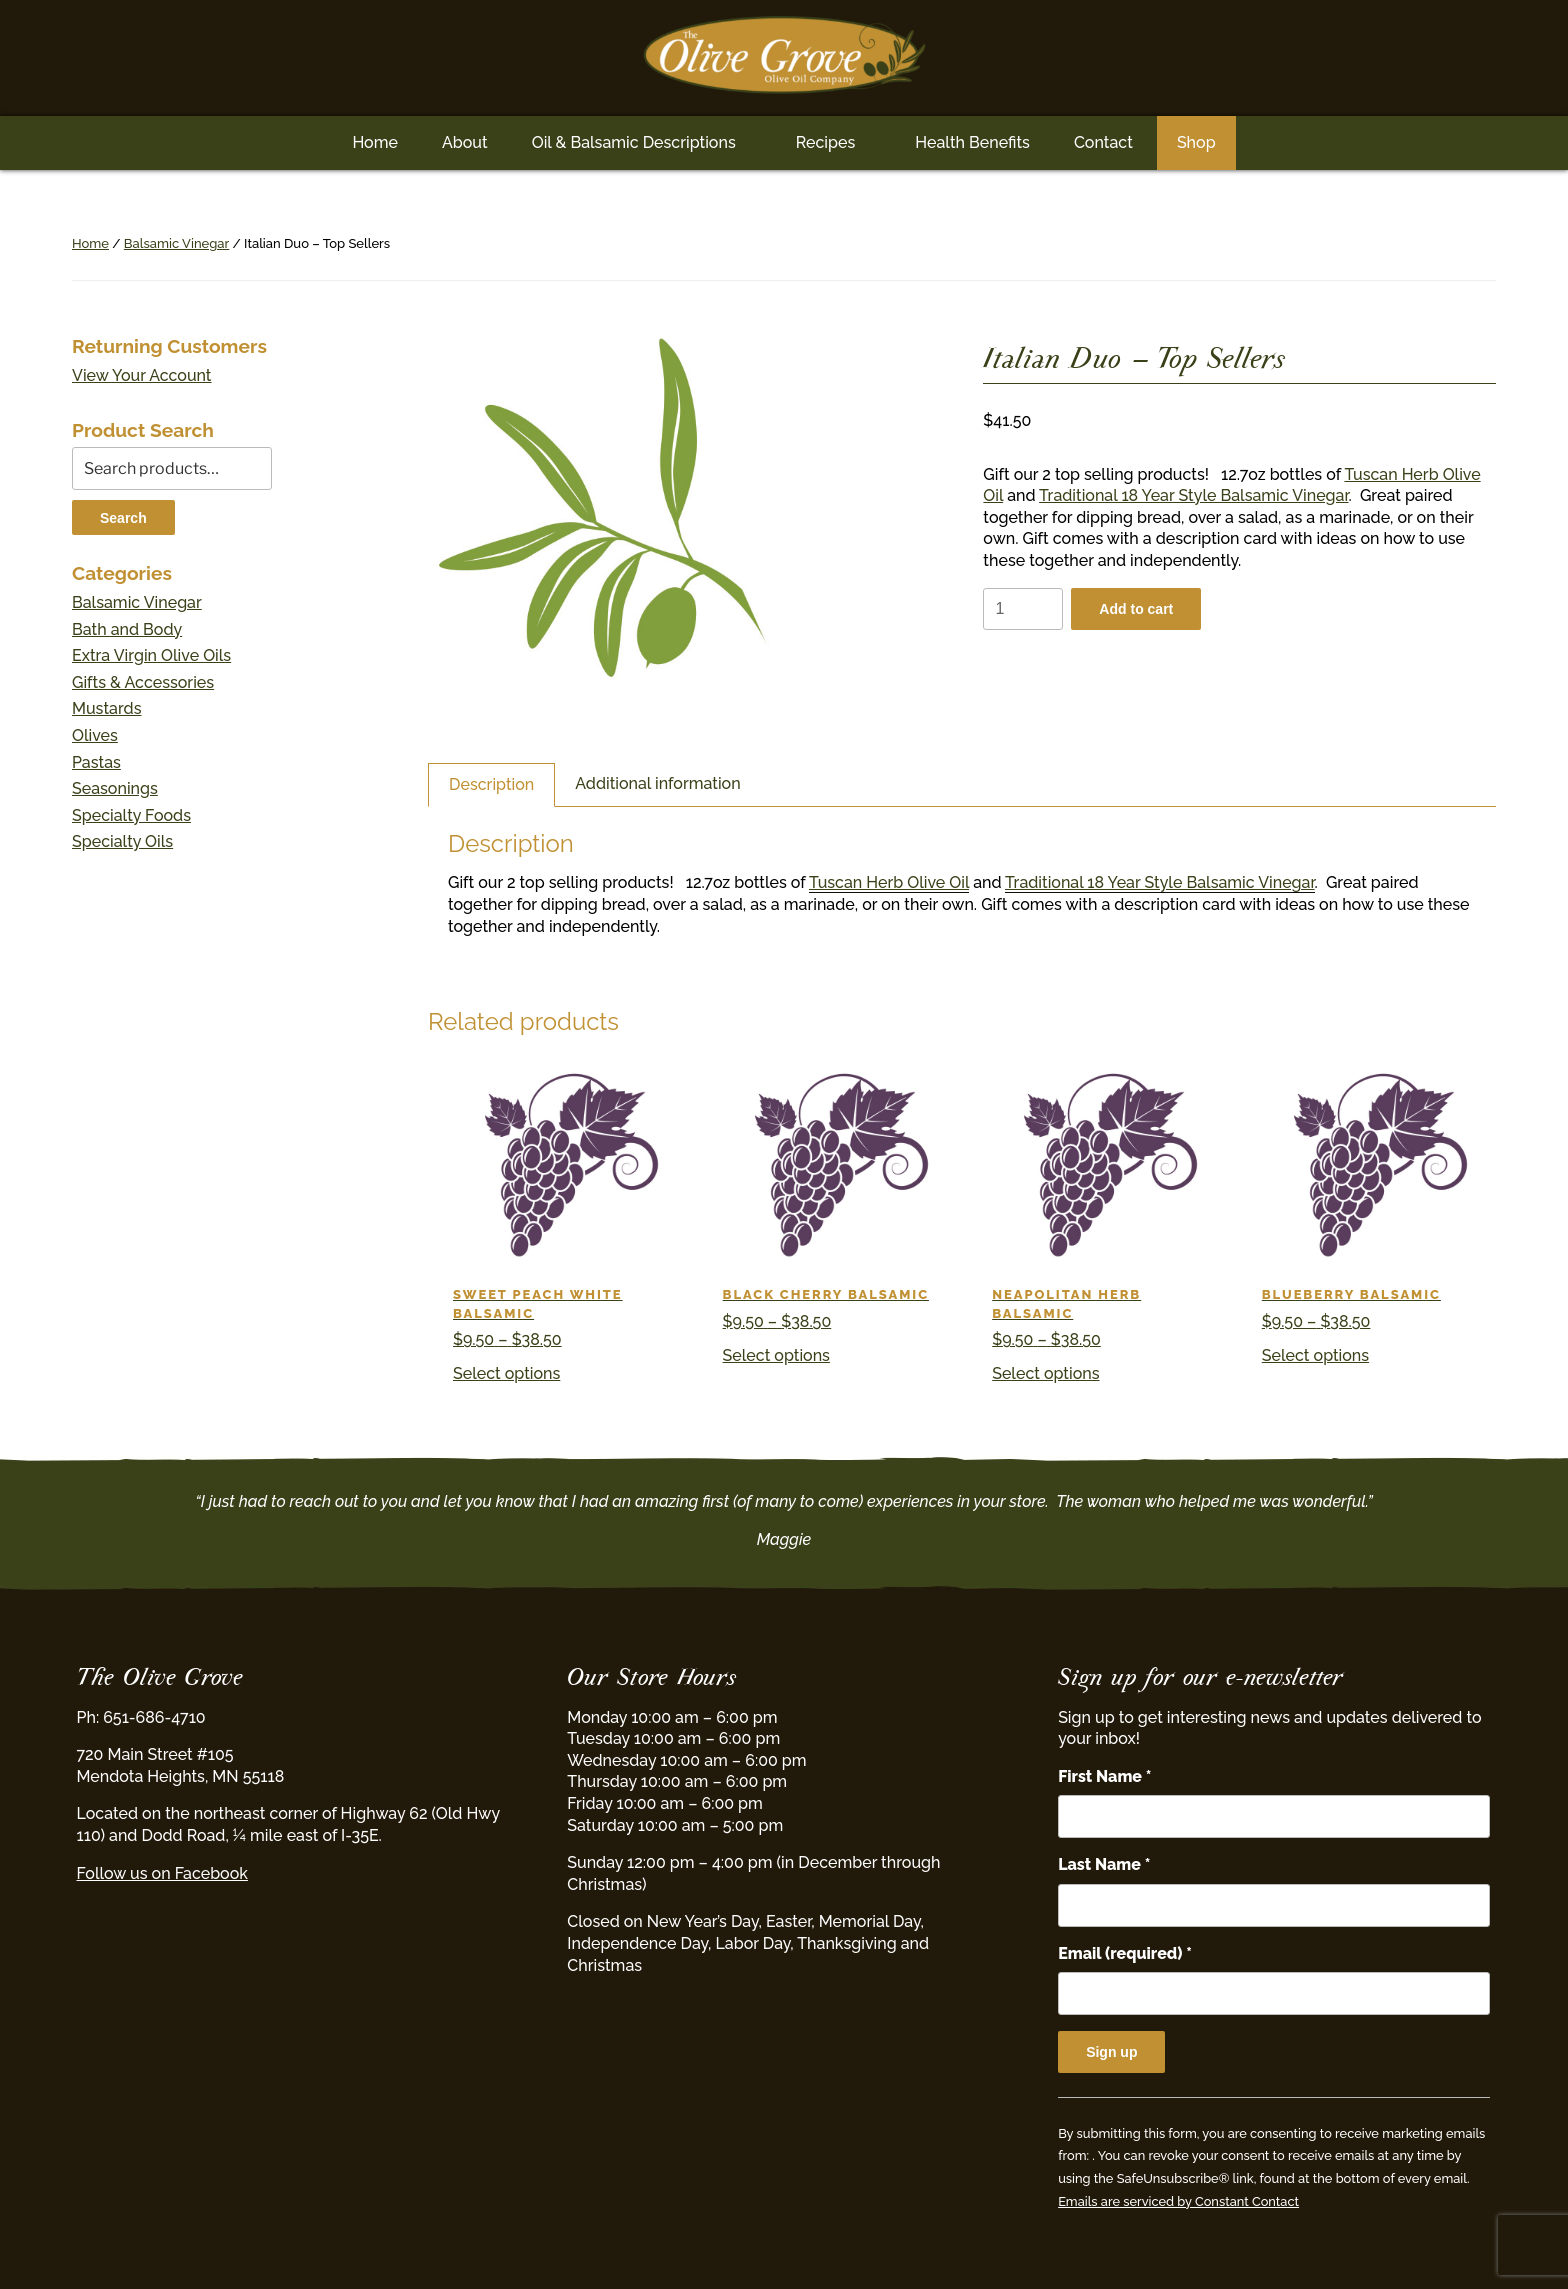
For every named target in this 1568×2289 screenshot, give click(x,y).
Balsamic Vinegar (176, 243)
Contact (1103, 142)
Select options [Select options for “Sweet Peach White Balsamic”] (506, 1373)
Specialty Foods (131, 815)
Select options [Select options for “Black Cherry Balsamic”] (776, 1355)
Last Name (1104, 1864)
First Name (1104, 1776)
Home (375, 142)
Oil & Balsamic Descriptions (634, 142)
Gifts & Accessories (143, 682)
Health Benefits (972, 142)
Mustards (106, 708)
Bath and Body (127, 629)
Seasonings (115, 788)
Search (123, 518)
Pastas (96, 762)
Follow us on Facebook (162, 1873)
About (465, 142)
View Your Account (142, 375)
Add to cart (1136, 609)
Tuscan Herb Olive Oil (889, 882)
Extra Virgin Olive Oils (151, 655)
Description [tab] (491, 784)
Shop (1196, 142)
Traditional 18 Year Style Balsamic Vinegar (1193, 495)
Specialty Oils (122, 841)
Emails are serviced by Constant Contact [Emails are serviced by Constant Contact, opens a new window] (1178, 2201)
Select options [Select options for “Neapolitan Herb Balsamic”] (1045, 1373)
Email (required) (1125, 1953)
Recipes (825, 142)
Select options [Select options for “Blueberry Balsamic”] (1315, 1355)
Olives (95, 735)
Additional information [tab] (657, 783)
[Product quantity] (1023, 609)
